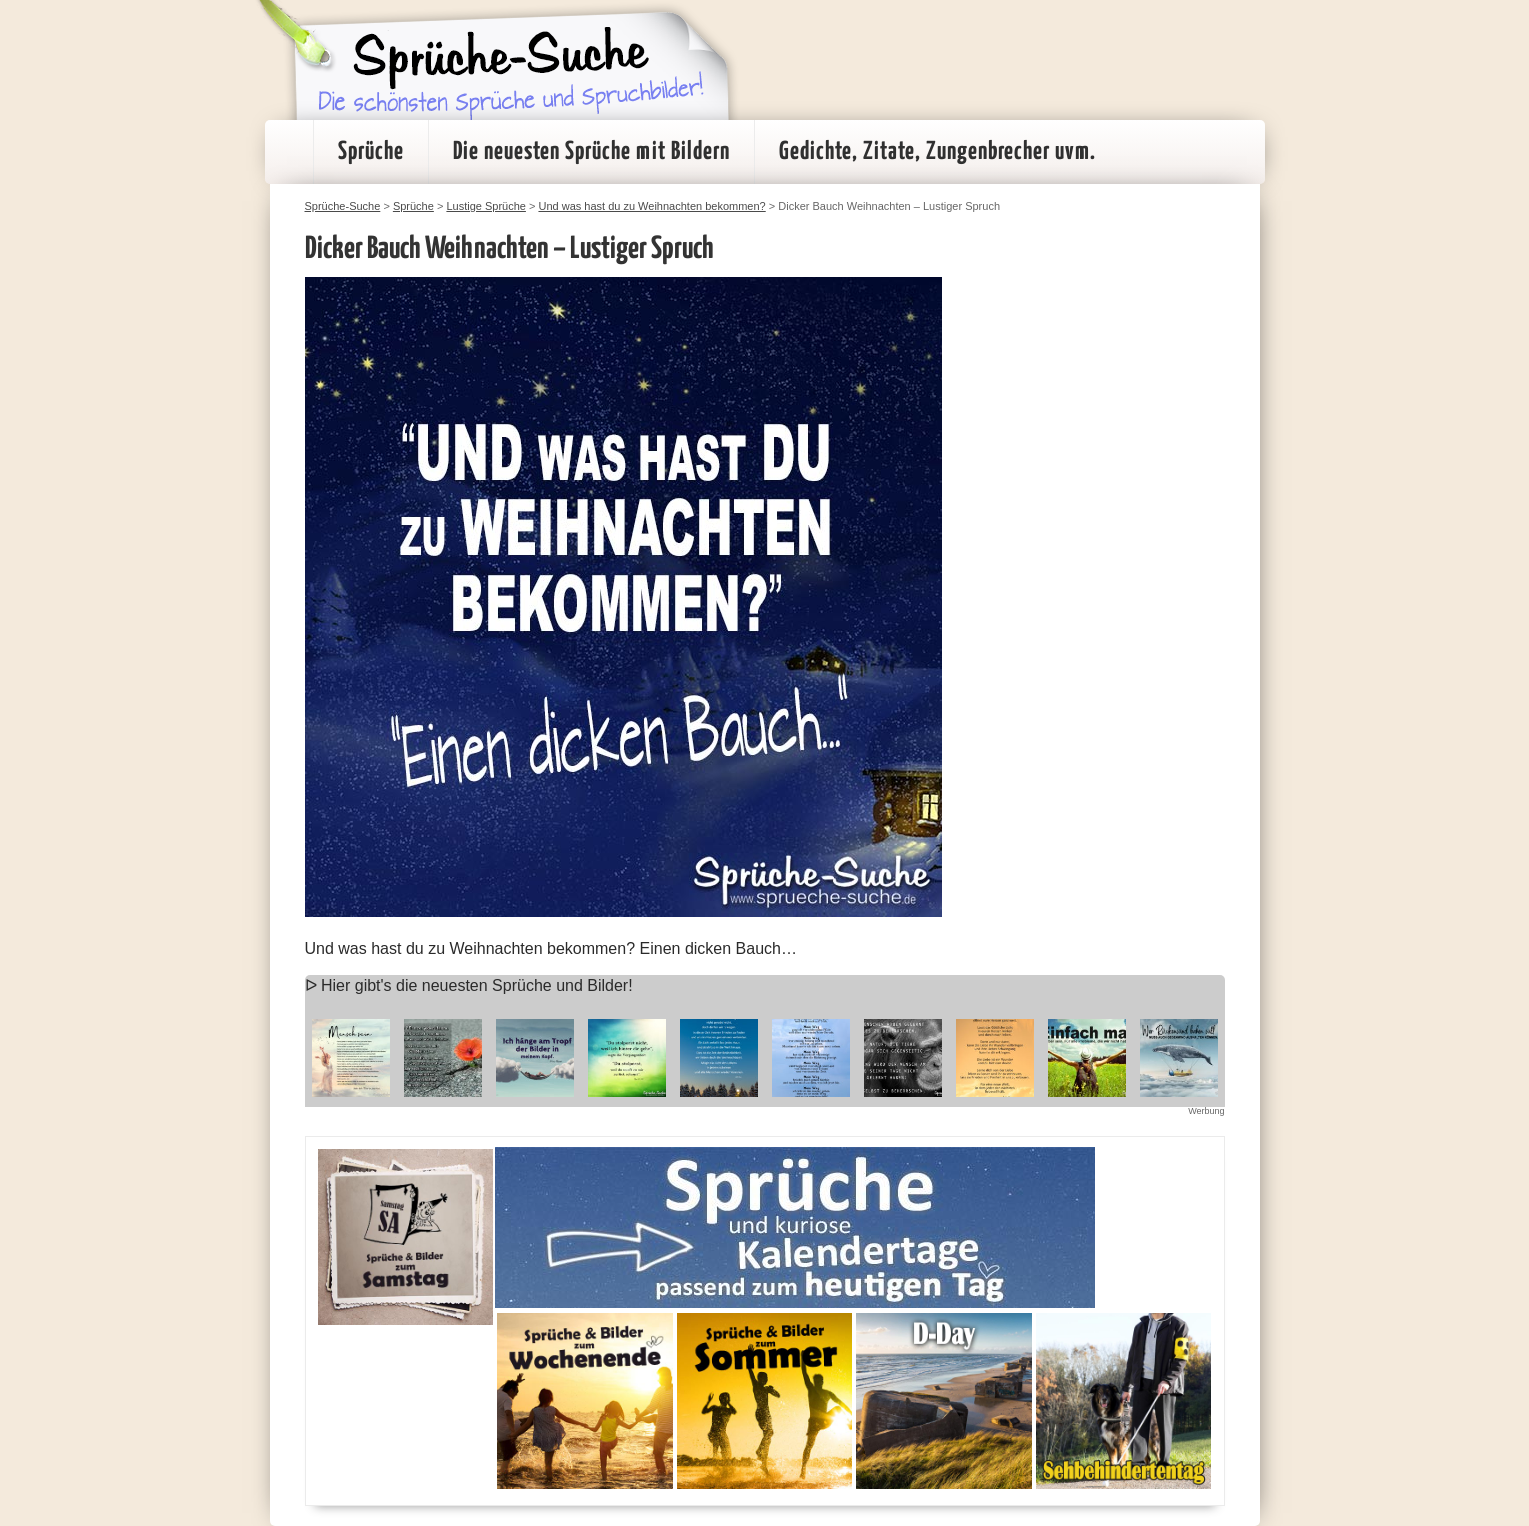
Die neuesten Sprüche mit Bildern (591, 152)
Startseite (289, 152)
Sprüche (371, 152)
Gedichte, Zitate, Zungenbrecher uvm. (937, 152)
